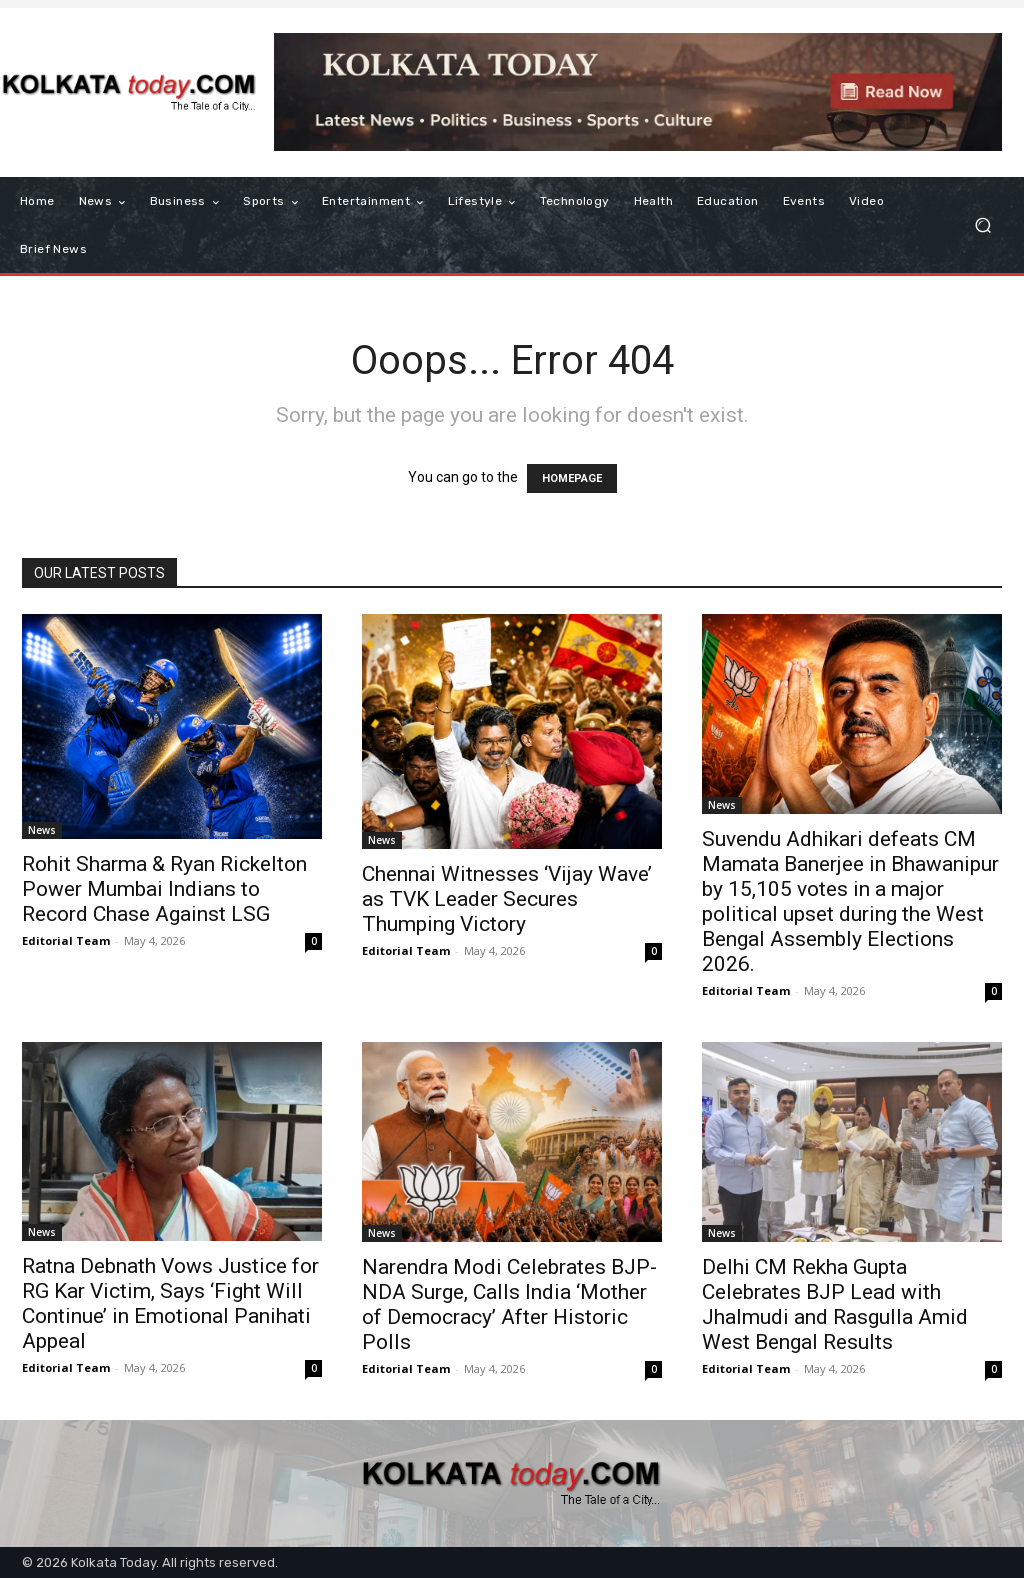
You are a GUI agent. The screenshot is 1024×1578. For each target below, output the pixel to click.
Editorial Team (66, 940)
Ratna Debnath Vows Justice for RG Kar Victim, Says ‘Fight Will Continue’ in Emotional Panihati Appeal (170, 1303)
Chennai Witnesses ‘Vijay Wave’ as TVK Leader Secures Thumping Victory (507, 899)
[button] (982, 225)
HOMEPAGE (572, 478)
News (42, 830)
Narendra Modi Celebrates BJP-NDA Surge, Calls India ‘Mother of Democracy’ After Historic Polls (509, 1304)
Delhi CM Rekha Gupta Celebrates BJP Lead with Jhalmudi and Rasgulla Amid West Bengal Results (835, 1304)
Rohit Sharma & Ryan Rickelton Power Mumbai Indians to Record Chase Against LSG (164, 889)
